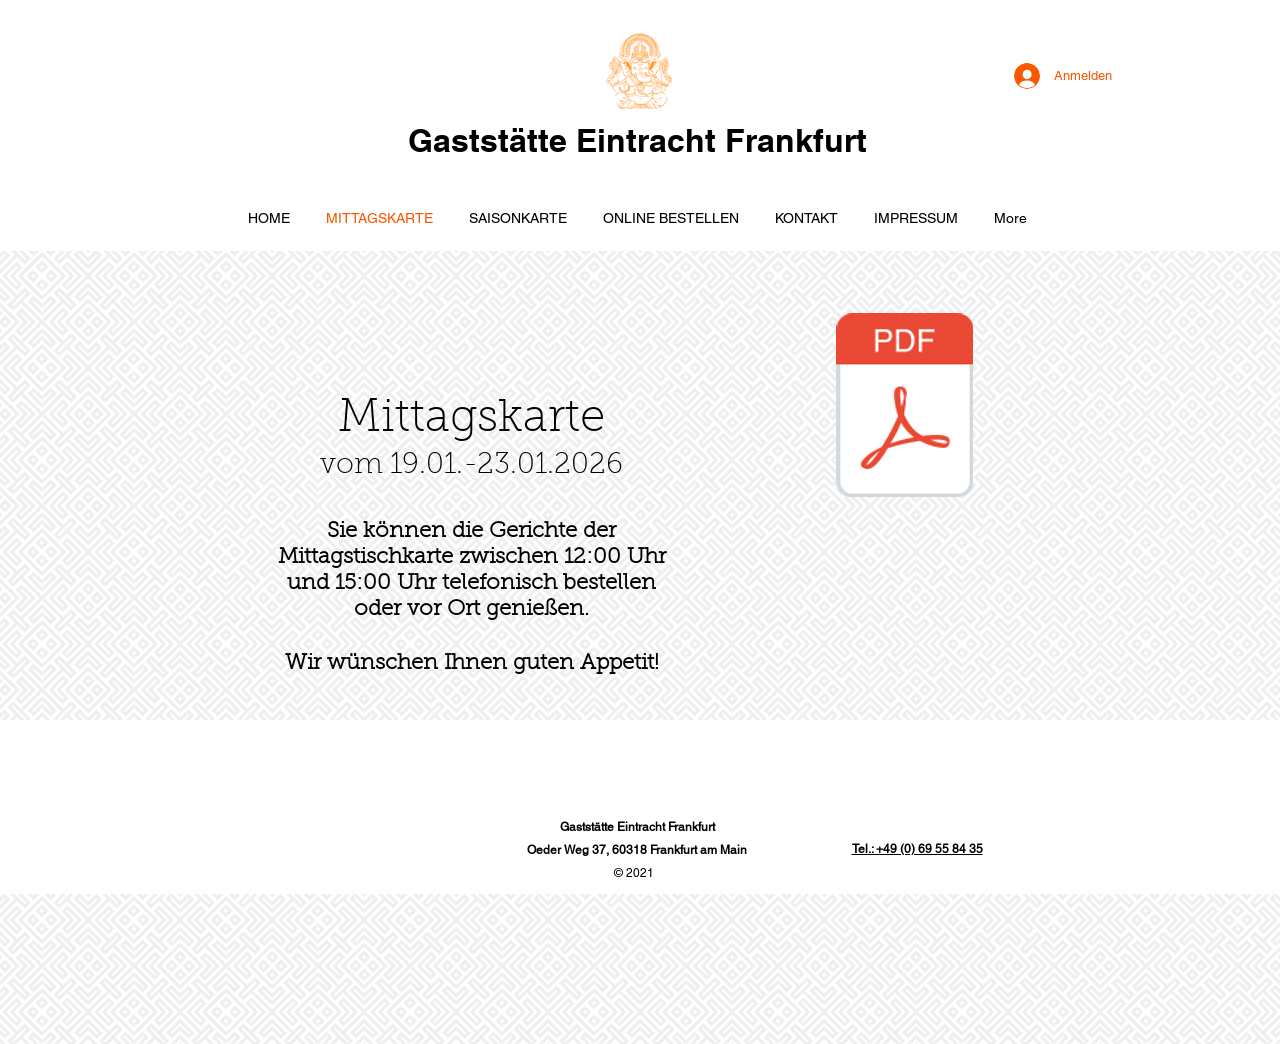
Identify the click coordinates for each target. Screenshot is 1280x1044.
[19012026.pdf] (904, 407)
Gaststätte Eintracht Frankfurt (637, 140)
